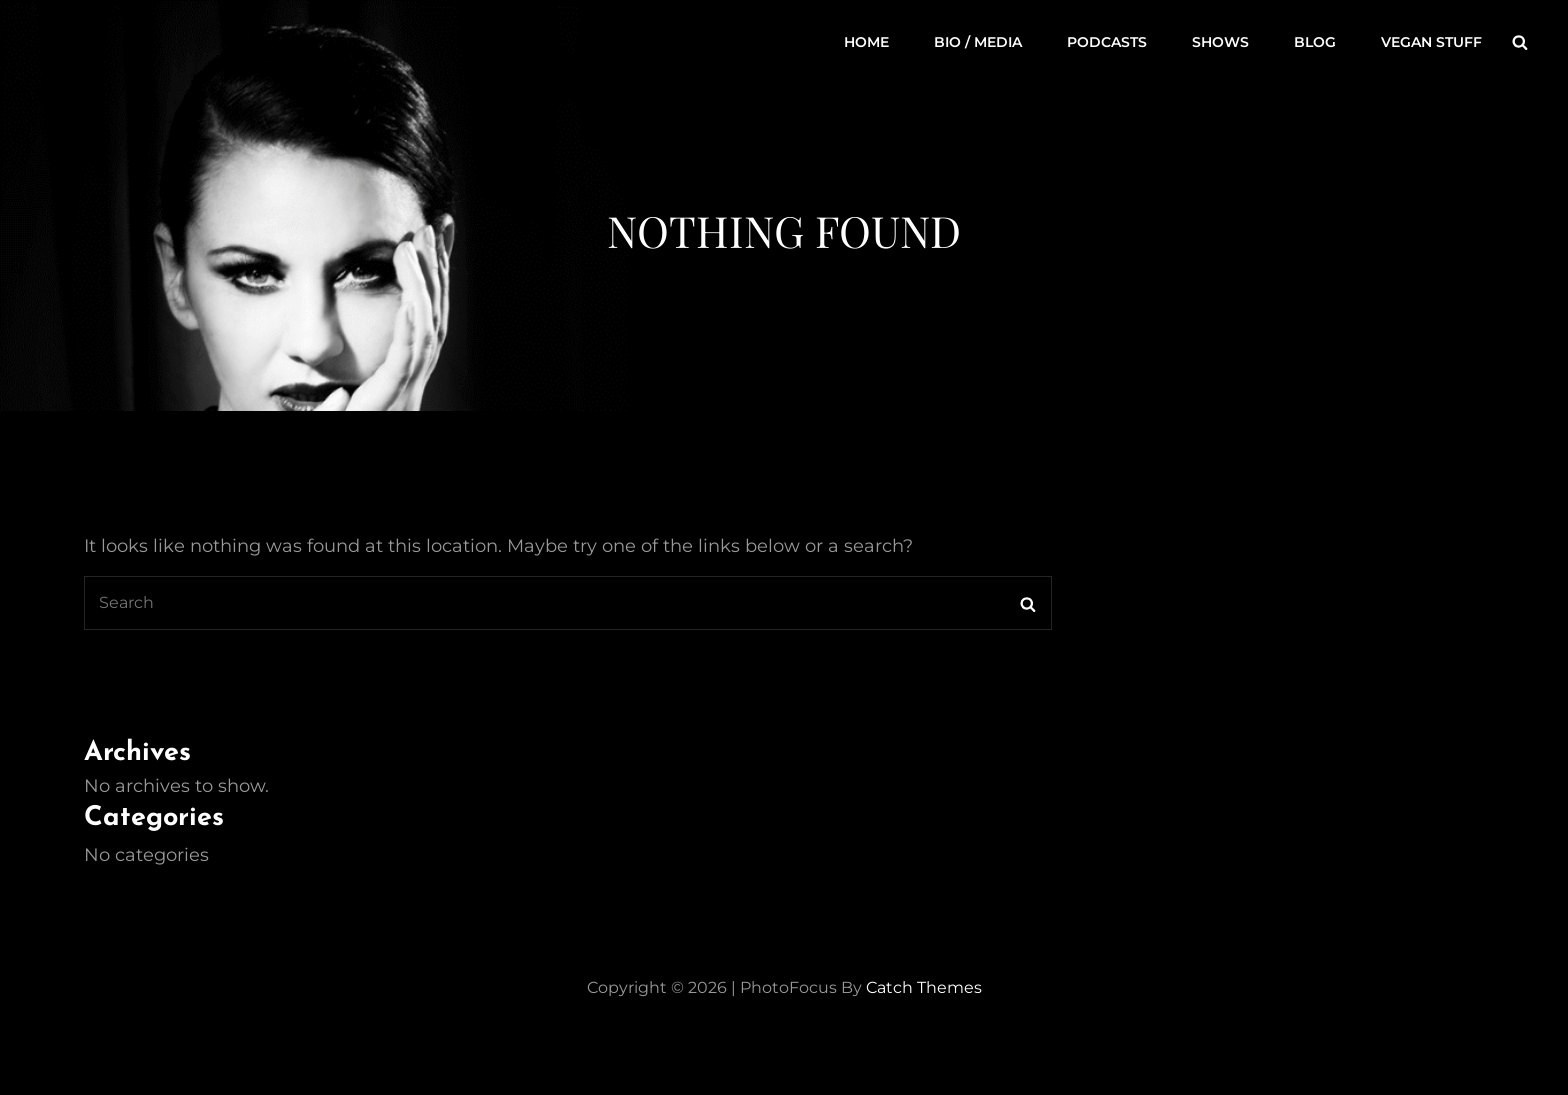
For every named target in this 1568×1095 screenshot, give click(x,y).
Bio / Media (978, 42)
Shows (1220, 42)
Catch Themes (924, 987)
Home (866, 42)
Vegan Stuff (1431, 42)
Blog (1315, 42)
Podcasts (1107, 42)
